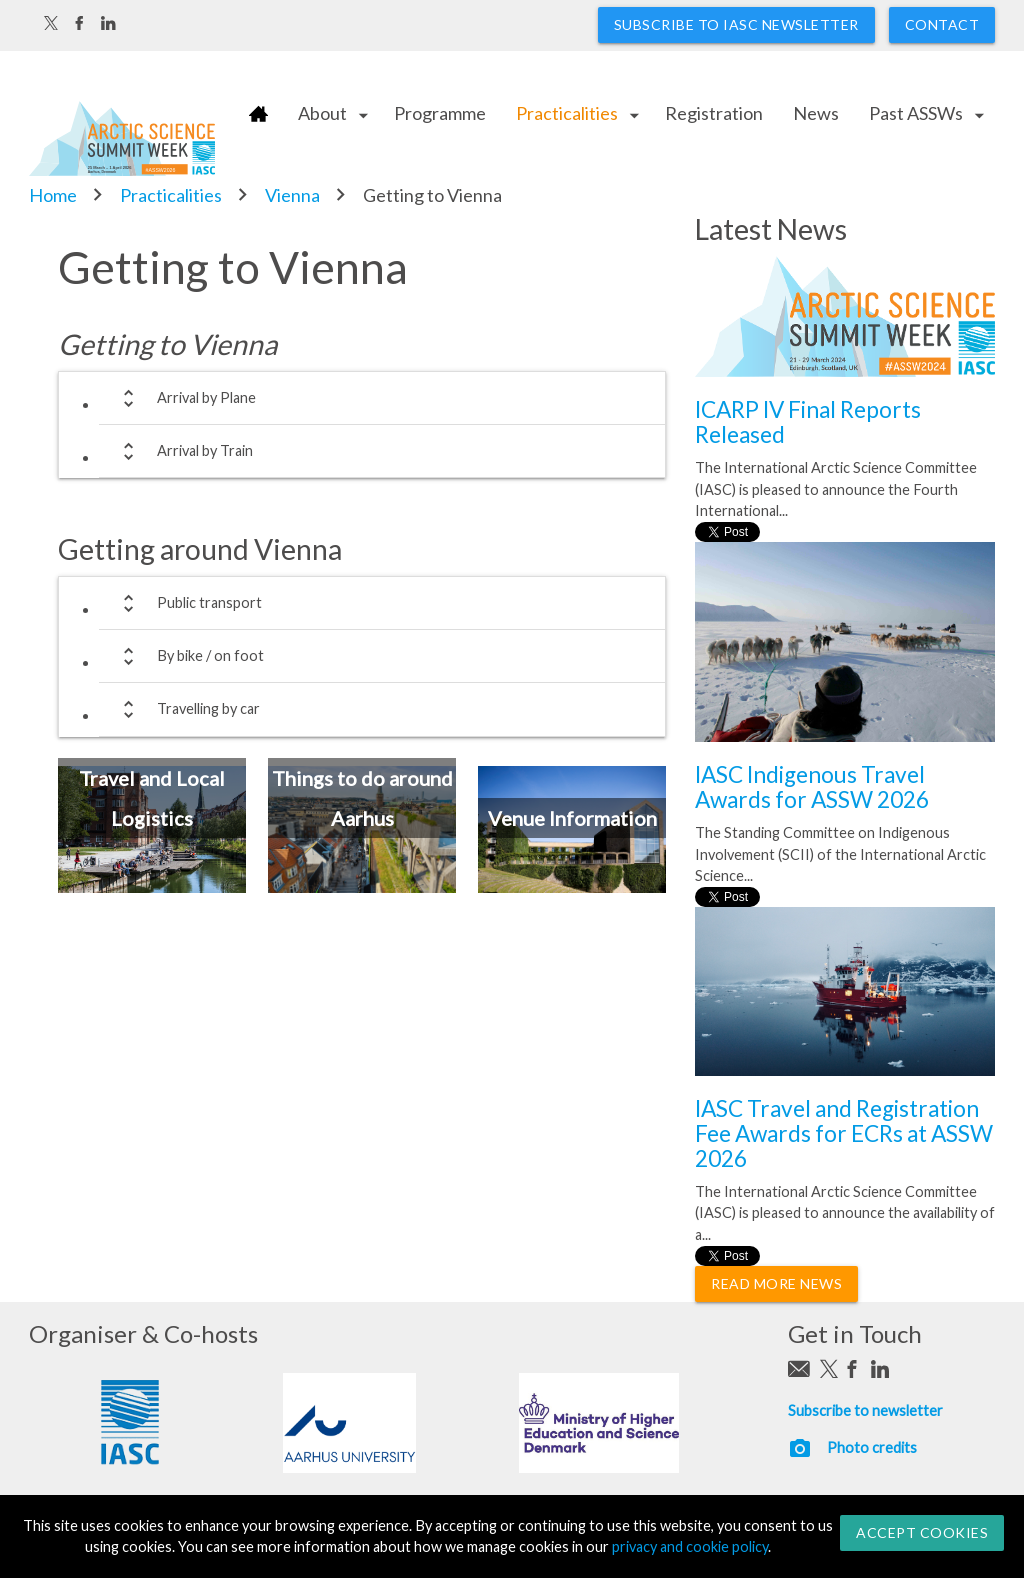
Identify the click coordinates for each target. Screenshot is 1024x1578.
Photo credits (872, 1447)
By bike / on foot (189, 656)
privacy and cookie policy (690, 1546)
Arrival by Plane (185, 398)
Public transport (188, 603)
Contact (942, 24)
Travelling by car (187, 709)
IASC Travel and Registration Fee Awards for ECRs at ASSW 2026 (844, 1133)
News (816, 113)
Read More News (776, 1283)
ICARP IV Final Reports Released (808, 422)
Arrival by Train (184, 451)
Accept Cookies (922, 1532)
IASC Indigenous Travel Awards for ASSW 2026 (812, 787)
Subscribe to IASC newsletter (736, 24)
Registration (714, 113)
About (322, 113)
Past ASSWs (916, 113)
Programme (440, 113)
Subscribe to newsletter (865, 1410)
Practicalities (567, 113)
